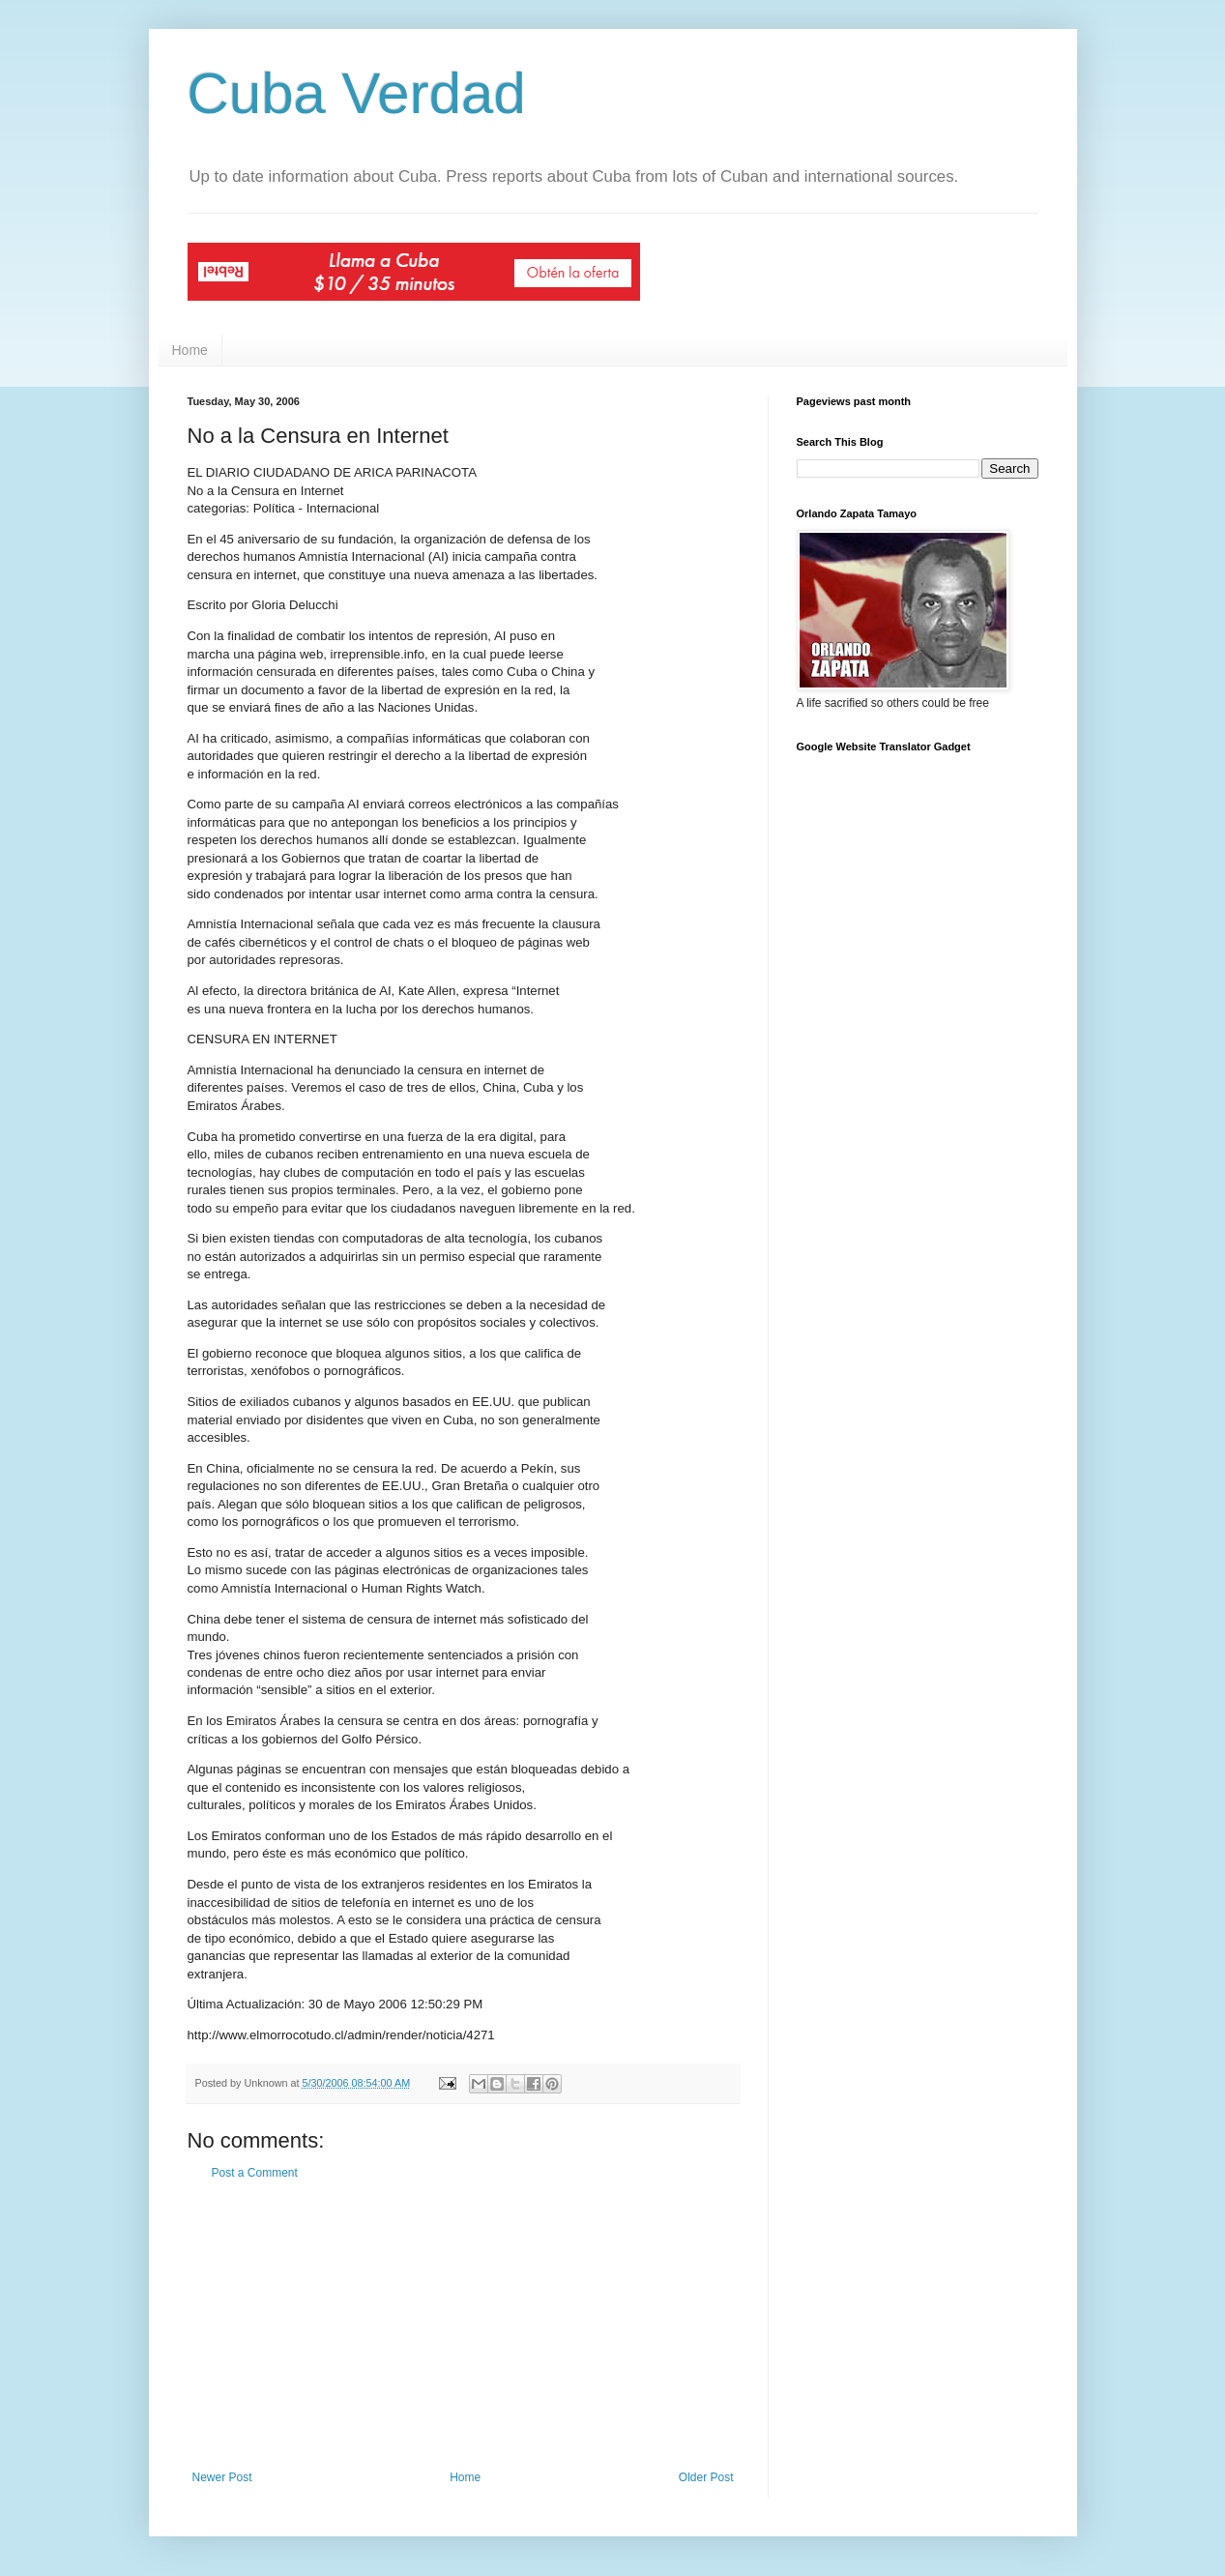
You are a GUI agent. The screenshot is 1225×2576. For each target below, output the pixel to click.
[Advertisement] (463, 2325)
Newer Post (222, 2477)
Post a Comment (255, 2173)
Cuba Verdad (357, 93)
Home (190, 350)
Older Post (706, 2477)
